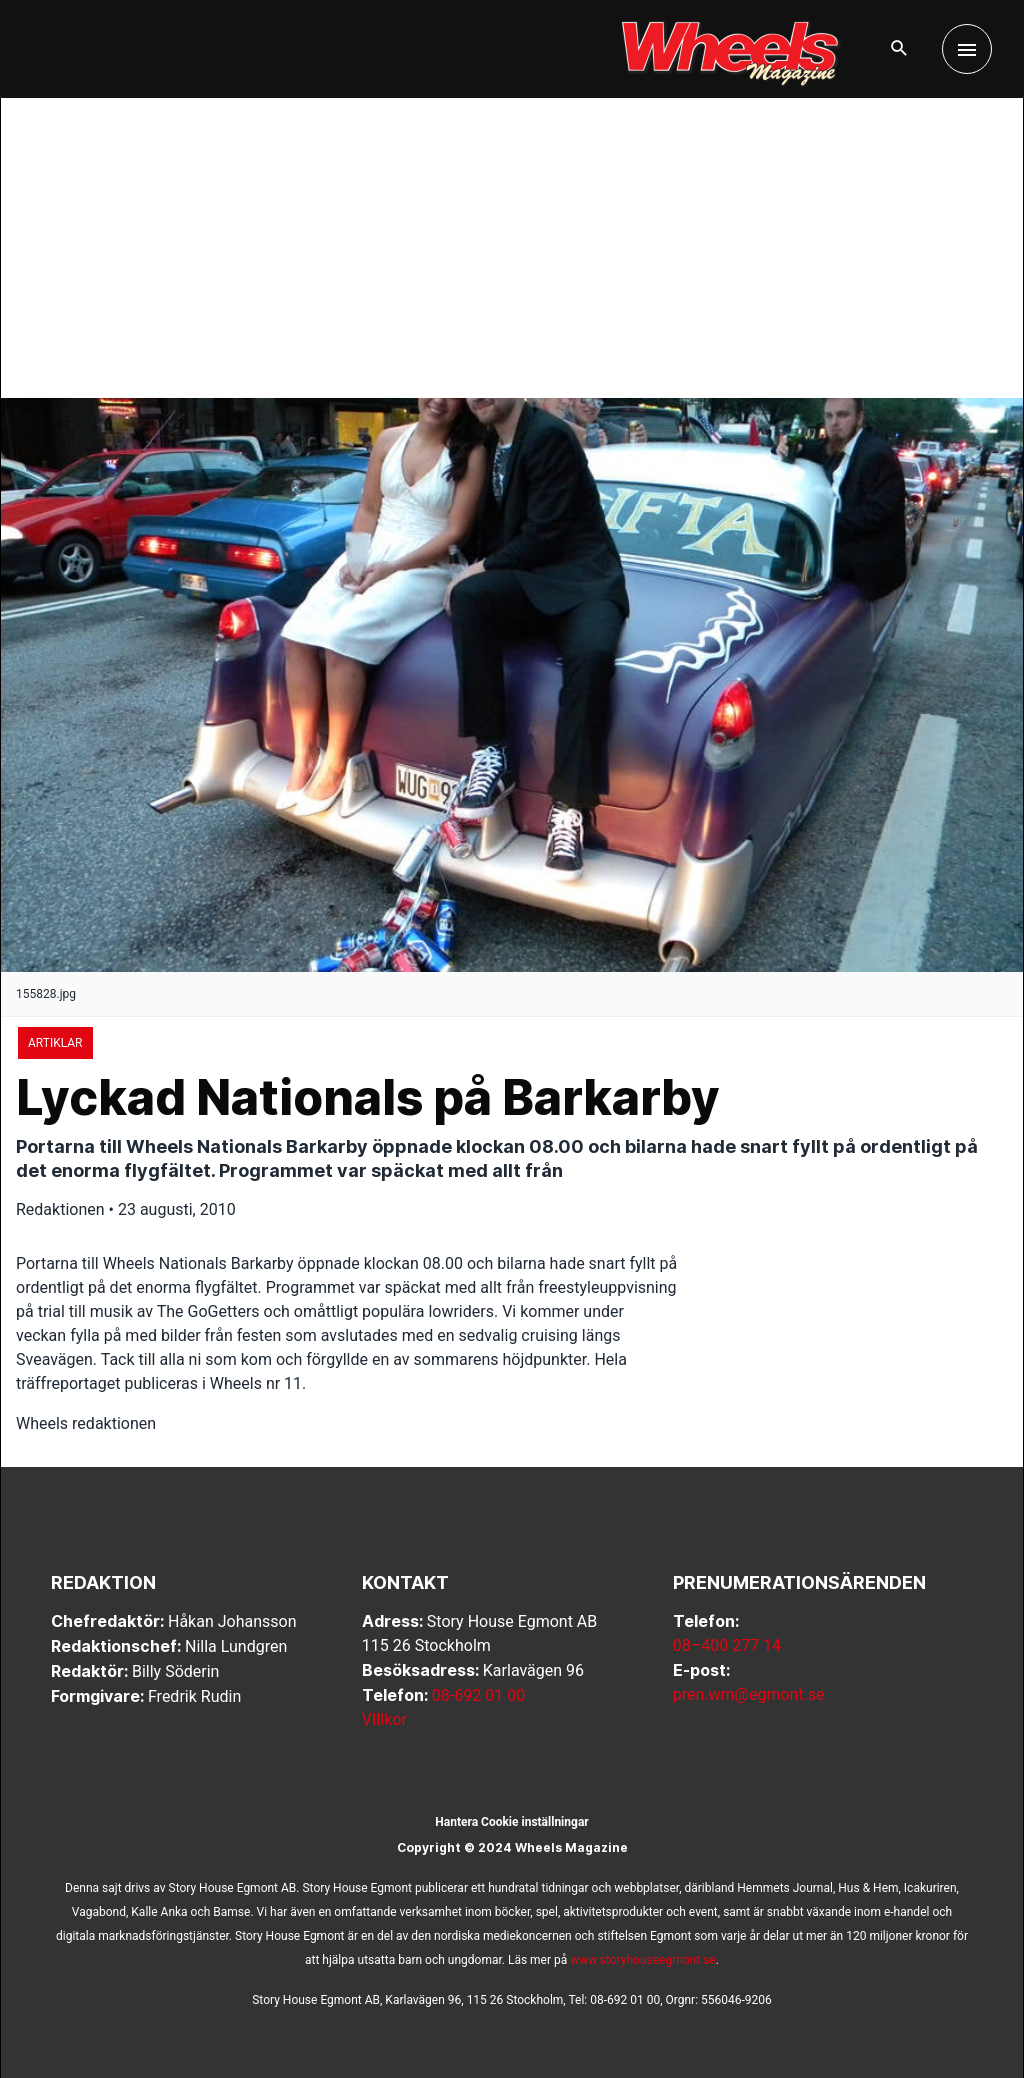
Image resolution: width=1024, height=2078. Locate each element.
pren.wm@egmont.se (749, 1694)
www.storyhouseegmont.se (643, 1960)
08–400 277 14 (727, 1645)
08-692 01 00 (478, 1695)
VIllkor (384, 1719)
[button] (899, 50)
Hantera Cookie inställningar (511, 1822)
